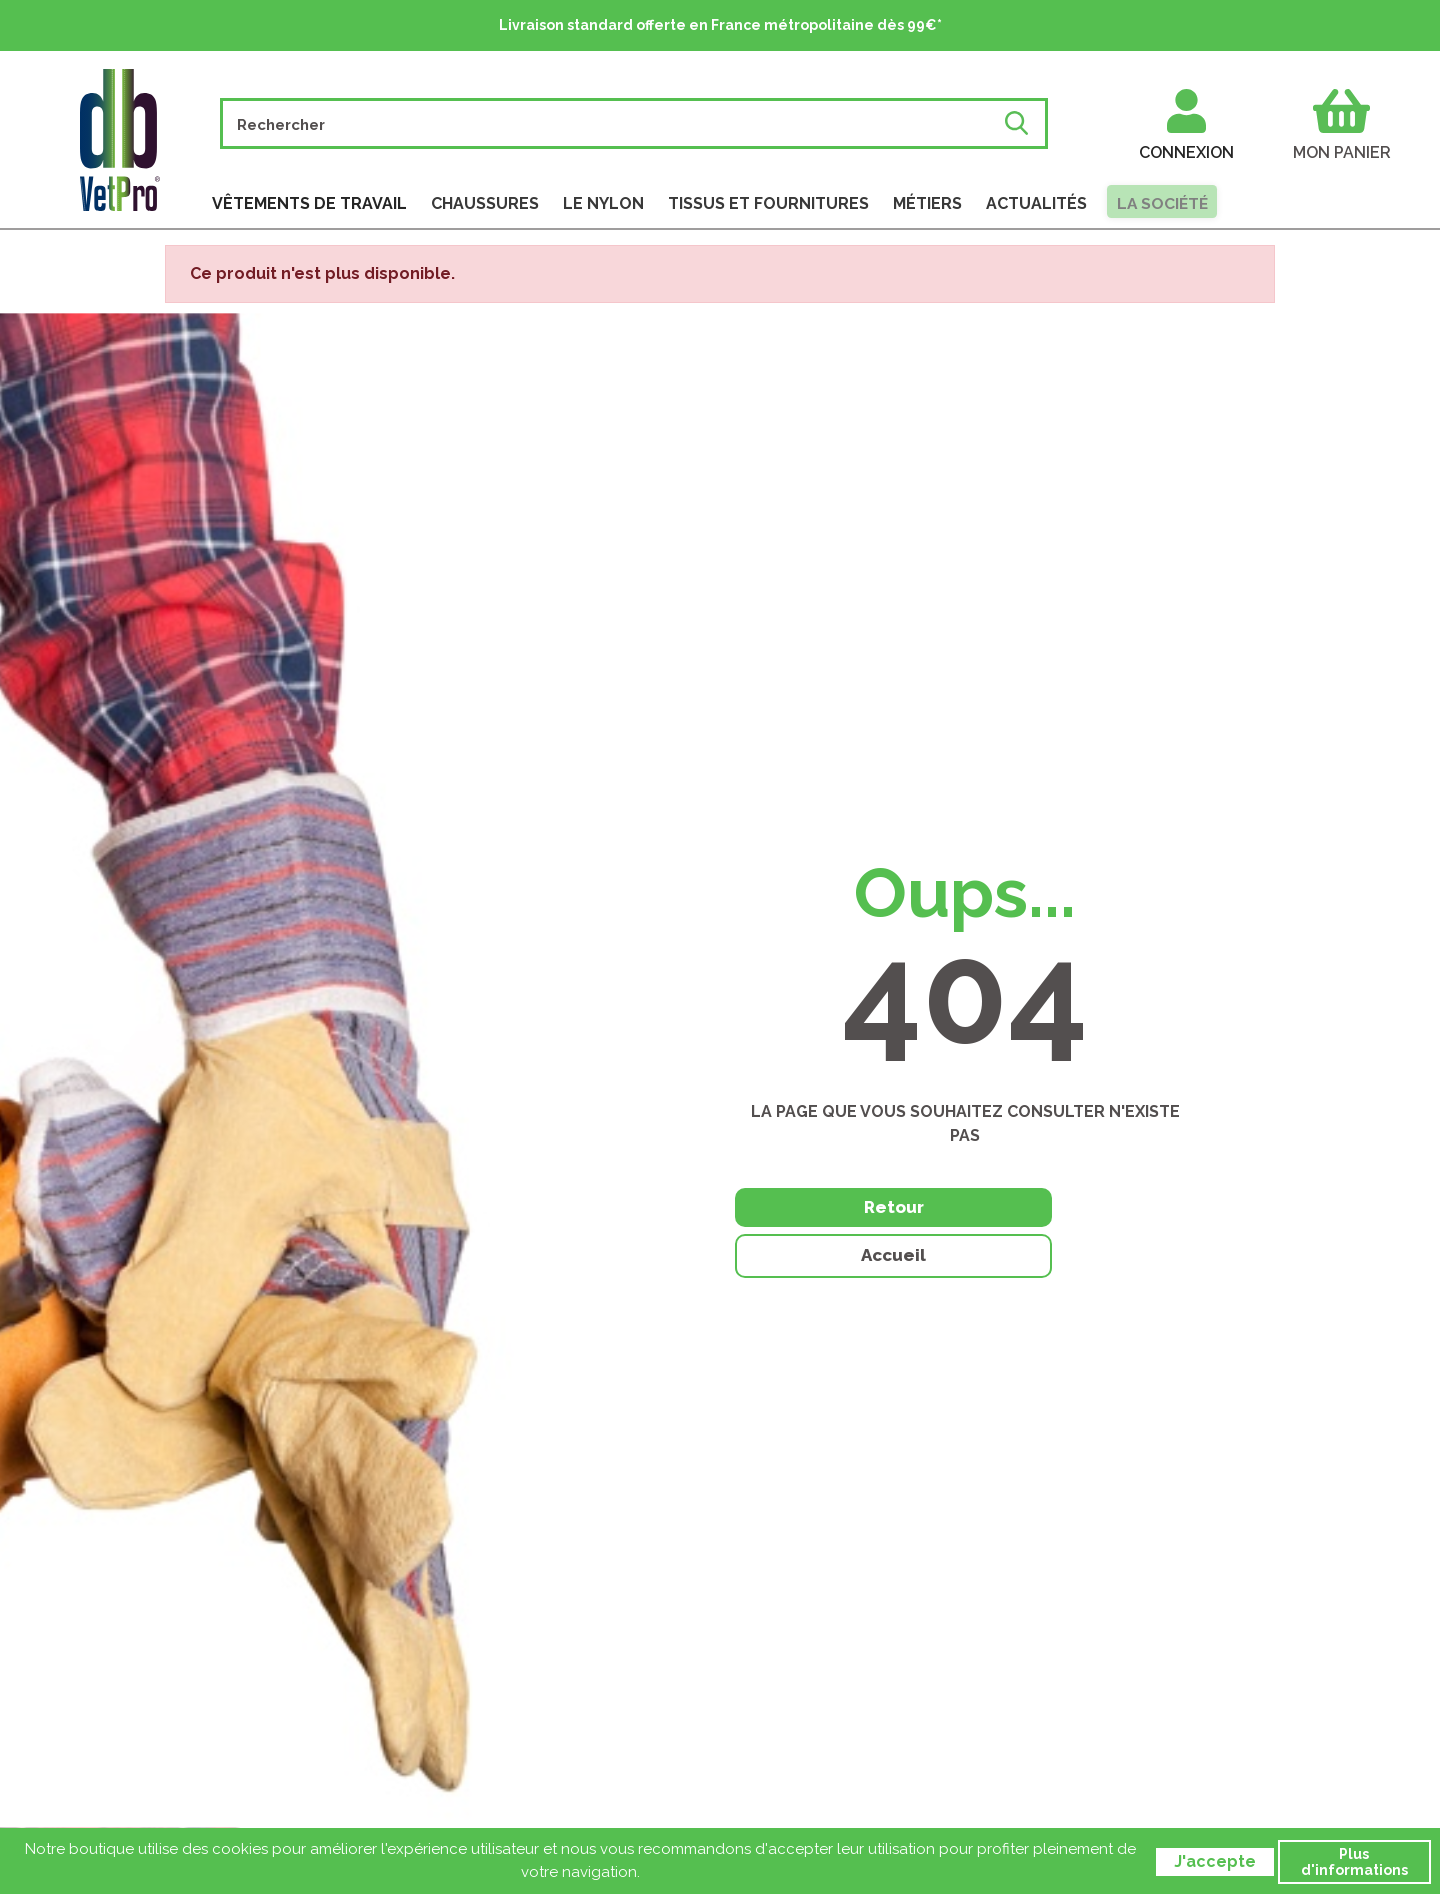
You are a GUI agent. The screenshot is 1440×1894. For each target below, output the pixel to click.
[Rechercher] (613, 123)
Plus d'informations (1354, 1862)
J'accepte (1215, 1861)
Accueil (1091, 1235)
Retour (839, 1233)
